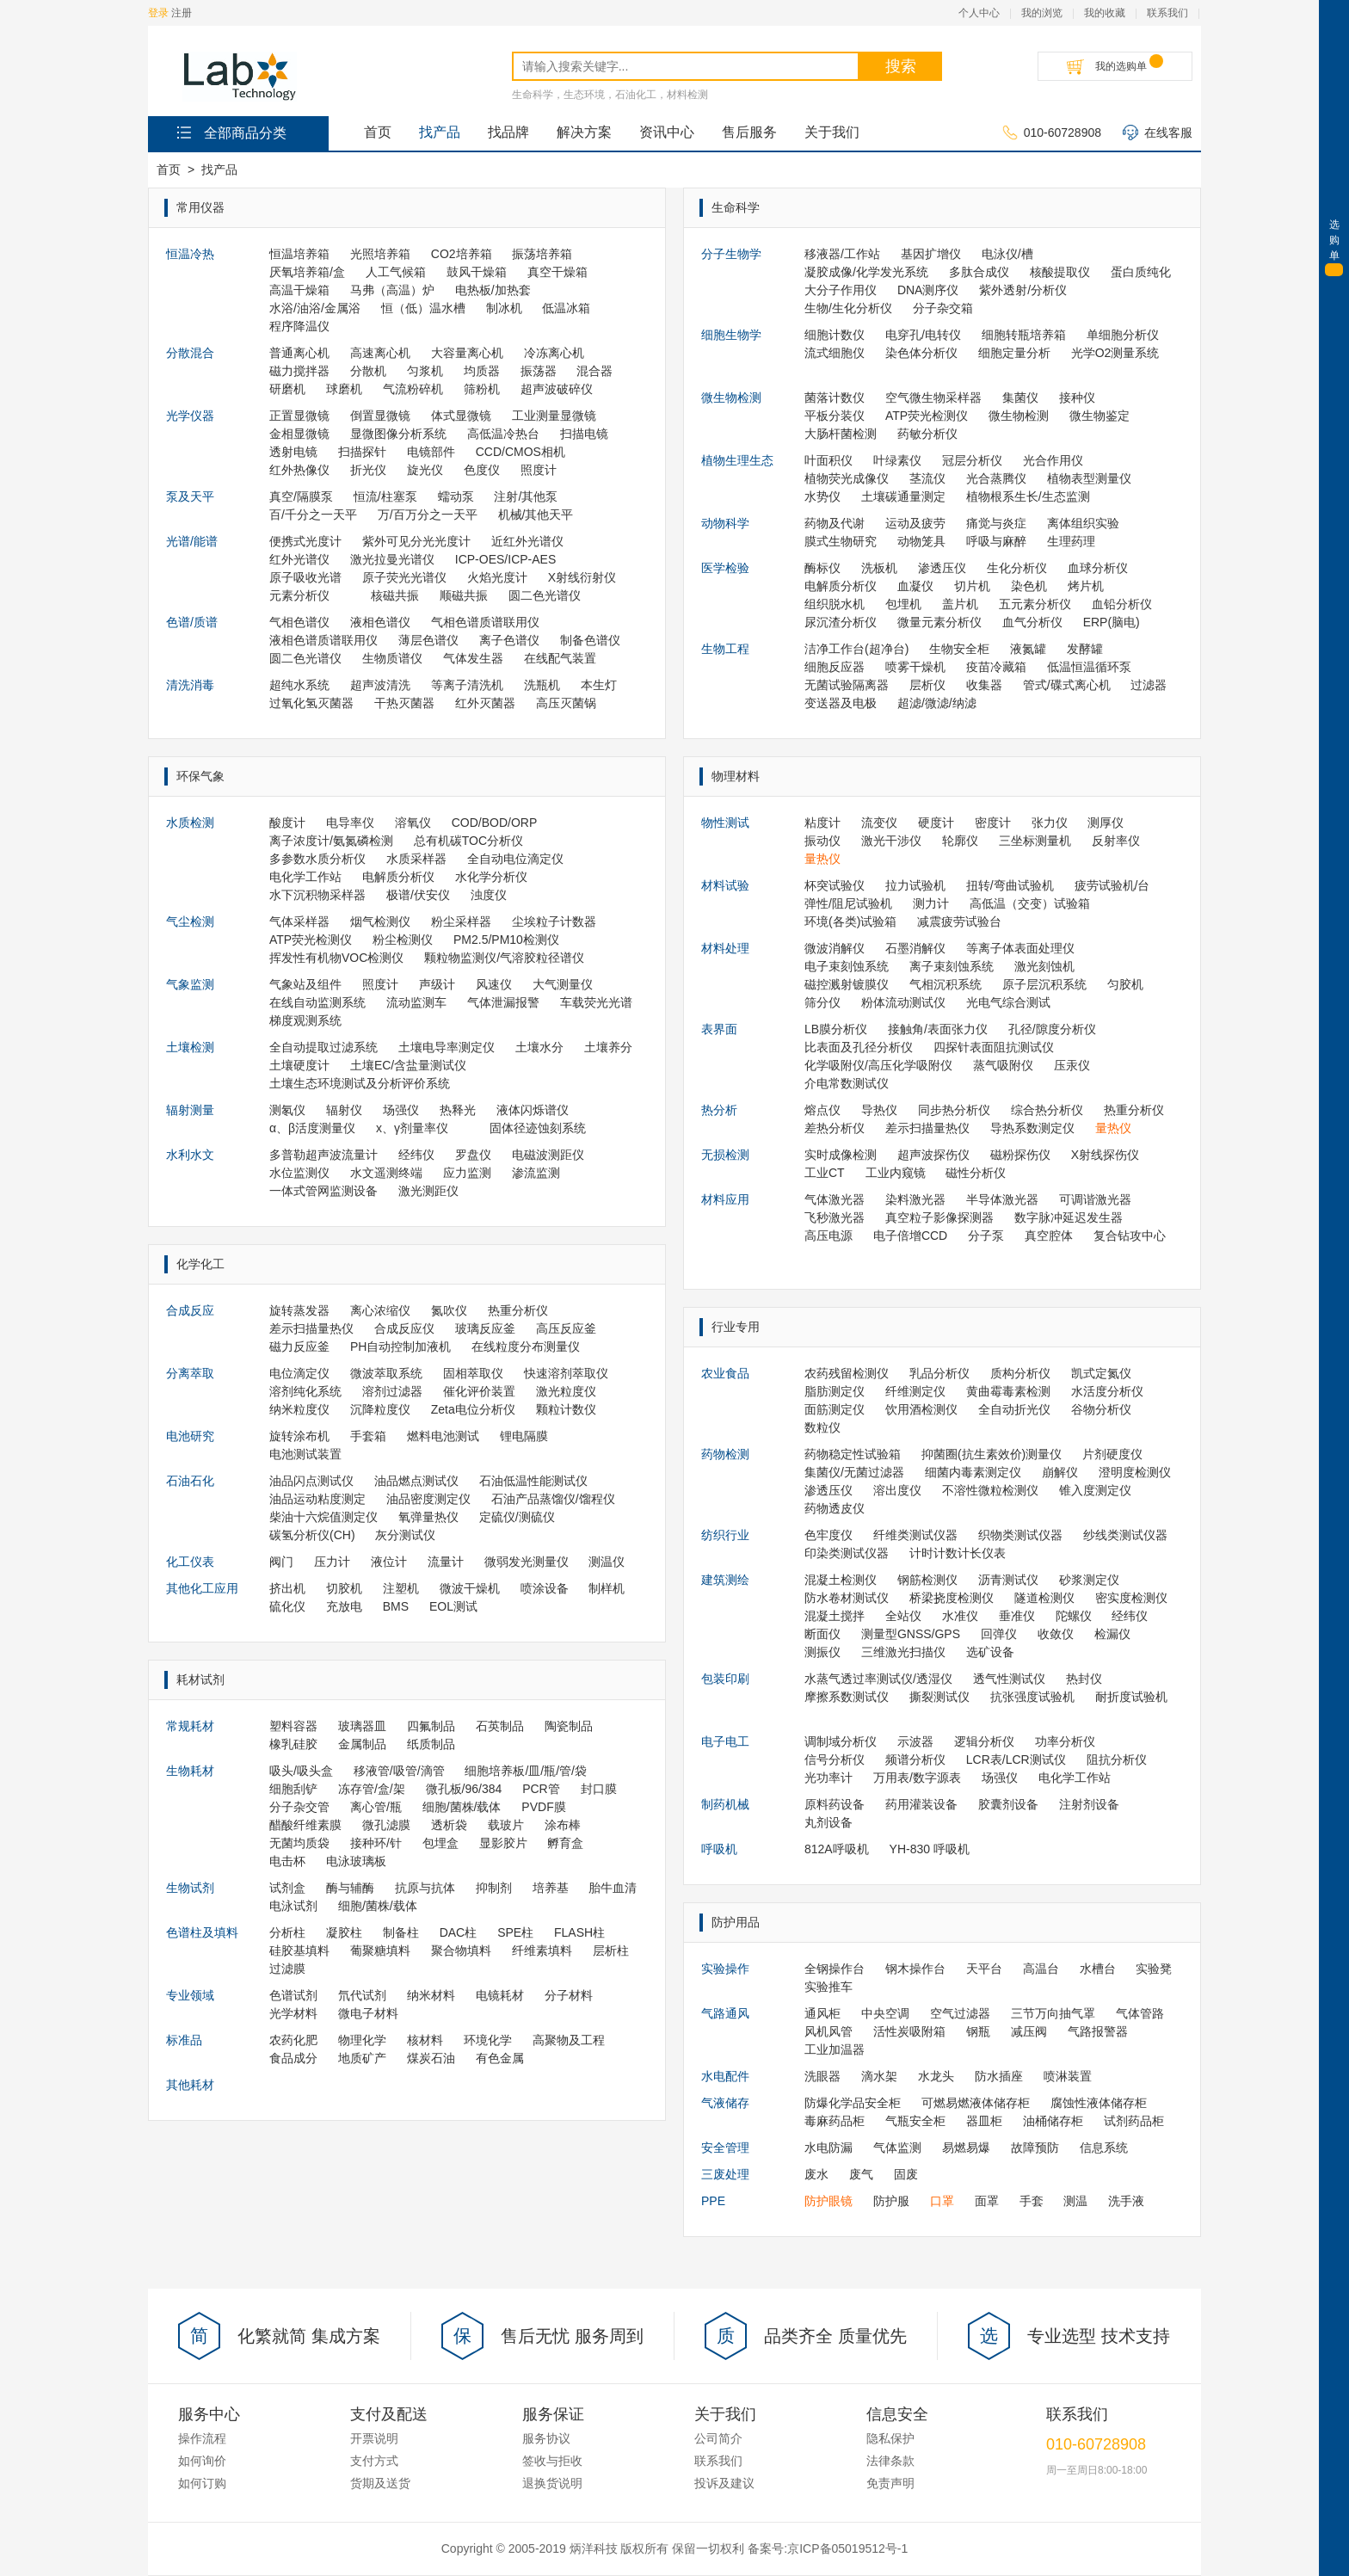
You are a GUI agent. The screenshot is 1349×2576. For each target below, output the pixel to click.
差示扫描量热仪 (311, 1328)
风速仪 (494, 984)
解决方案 (584, 132)
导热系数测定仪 (1032, 1128)
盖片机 (960, 604)
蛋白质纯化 (1141, 272)
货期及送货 (380, 2483)
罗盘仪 (473, 1155)
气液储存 (725, 2103)
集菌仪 (1020, 397)
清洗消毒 (190, 685)
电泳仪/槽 (1007, 254)
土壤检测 (190, 1047)
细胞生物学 (731, 335)
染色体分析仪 (921, 353)
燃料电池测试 (443, 1436)
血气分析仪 (1032, 622)
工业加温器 (834, 2049)
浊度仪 (489, 895)
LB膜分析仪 (835, 1029)
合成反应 (190, 1310)
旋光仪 (425, 470)
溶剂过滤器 (392, 1391)
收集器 (984, 685)
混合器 (594, 371)
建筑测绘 (725, 1580)
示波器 (915, 1741)
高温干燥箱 (299, 290)
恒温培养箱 (299, 254)
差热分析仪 (834, 1128)
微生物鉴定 (1099, 415)
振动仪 (822, 840)
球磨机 (344, 389)
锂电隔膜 (524, 1436)
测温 (1075, 2201)
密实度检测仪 (1131, 1598)
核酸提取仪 (1060, 272)
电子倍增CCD (910, 1235)
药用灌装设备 (921, 1804)
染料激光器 (915, 1199)
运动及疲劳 (915, 523)
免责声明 (890, 2483)
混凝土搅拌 (834, 1616)
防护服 (891, 2201)
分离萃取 (190, 1373)
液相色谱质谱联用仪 (323, 640)
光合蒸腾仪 (996, 478)
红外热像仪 (299, 470)
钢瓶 (978, 2031)
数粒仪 (822, 1427)
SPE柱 (515, 1932)
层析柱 (611, 1950)
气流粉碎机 (413, 389)
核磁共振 (395, 595)
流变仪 (879, 822)
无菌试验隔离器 (846, 685)
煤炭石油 (431, 2058)
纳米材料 (431, 1995)
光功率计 (828, 1777)
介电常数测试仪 (846, 1083)
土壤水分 (539, 1047)
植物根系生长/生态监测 (1028, 496)
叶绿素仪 (897, 460)
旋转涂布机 (299, 1436)
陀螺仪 (1074, 1616)
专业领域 (190, 1995)
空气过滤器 (960, 2013)
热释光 (458, 1110)
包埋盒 (440, 1843)
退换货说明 (552, 2483)
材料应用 (725, 1199)
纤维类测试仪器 (915, 1535)
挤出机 (287, 1588)
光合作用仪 (1053, 460)
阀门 (281, 1561)
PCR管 (541, 1789)
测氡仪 (287, 1110)
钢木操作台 (915, 1968)
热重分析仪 (518, 1310)
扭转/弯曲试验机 (1010, 885)
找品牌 (508, 132)
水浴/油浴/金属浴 (314, 308)
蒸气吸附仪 (1003, 1065)
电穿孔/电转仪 (923, 335)
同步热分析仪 (954, 1110)
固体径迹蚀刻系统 (538, 1128)
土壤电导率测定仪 (446, 1047)
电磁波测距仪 (548, 1155)
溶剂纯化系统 (305, 1391)
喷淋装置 (1068, 2076)
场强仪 (401, 1110)
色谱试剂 (293, 1995)
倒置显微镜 (380, 415)
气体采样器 (299, 921)
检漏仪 (1112, 1634)
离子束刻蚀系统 (951, 966)
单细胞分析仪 (1123, 335)
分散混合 (190, 353)
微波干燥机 (470, 1588)
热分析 (719, 1110)
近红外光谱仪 (527, 541)
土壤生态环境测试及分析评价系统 (359, 1083)
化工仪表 (190, 1561)
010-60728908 (1051, 133)
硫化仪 (287, 1606)
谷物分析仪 (1101, 1409)
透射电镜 (293, 452)
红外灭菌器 (485, 703)
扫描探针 (362, 452)
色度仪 (482, 470)
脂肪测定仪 (834, 1391)
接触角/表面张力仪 (938, 1029)
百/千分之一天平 (313, 514)
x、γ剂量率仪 (412, 1128)
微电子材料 (368, 2013)
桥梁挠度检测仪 (951, 1598)
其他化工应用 (202, 1588)
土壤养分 (608, 1047)
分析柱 (287, 1932)
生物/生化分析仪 (848, 308)
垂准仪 (1017, 1616)
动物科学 (725, 523)
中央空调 (885, 2013)
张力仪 (1050, 822)
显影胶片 (503, 1843)
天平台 (984, 1968)
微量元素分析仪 (939, 622)
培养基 (551, 1888)
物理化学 (362, 2040)
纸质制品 (431, 1744)
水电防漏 (828, 2147)
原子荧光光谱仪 (404, 577)
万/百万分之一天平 (427, 514)
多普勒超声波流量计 (323, 1155)
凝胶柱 (344, 1932)
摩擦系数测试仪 (846, 1697)
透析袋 (449, 1825)
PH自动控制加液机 (400, 1346)
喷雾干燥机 (915, 667)
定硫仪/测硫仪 (517, 1517)
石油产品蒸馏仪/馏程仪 (553, 1499)
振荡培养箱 (542, 254)
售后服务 (749, 132)
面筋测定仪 (834, 1409)
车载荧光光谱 (596, 1002)
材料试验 (725, 885)
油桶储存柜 (1053, 2121)
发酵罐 (1085, 649)
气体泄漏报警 (503, 1002)
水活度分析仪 (1107, 1391)
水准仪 (960, 1616)
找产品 (439, 132)
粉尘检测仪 (403, 939)
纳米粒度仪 (299, 1409)
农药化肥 (293, 2040)
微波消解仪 (834, 948)
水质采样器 (416, 859)
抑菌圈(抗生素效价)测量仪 (991, 1454)
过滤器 (1148, 685)
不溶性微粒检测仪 (990, 1490)
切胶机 (344, 1588)
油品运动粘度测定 (317, 1499)
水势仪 (822, 496)
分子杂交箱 (943, 308)
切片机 (972, 586)
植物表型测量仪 (1089, 478)
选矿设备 (990, 1652)
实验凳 (1154, 1968)
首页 (377, 132)
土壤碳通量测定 (903, 496)
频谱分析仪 (915, 1759)
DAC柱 (458, 1932)
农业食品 (725, 1373)
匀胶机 (1125, 984)
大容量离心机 (467, 353)
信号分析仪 (834, 1759)
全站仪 (903, 1616)
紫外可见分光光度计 (416, 541)
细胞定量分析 (1014, 353)
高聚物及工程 (569, 2040)
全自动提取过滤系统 (323, 1047)
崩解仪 (1060, 1472)
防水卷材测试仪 (846, 1598)
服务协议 (546, 2438)
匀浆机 (425, 371)
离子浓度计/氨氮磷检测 (331, 840)
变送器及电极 (840, 703)
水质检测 (190, 822)
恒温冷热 (190, 254)
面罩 (987, 2201)
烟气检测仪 (380, 921)
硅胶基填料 (299, 1950)
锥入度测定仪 (1095, 1490)
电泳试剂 (293, 1906)
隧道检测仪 (1044, 1598)
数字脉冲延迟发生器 (1068, 1217)
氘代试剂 (362, 1995)
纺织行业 (725, 1535)
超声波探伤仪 (933, 1155)
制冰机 (504, 308)
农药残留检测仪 (846, 1373)
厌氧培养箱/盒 (307, 272)
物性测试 (725, 822)
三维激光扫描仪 (903, 1652)
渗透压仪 (942, 568)
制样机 (606, 1588)
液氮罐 (1028, 649)
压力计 (332, 1561)
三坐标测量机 (1035, 840)
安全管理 (725, 2147)
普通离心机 (299, 353)
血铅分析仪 (1122, 604)
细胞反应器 (834, 667)
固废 (906, 2174)
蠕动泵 (456, 496)
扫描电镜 (584, 434)
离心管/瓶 (376, 1807)
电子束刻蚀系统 (846, 966)
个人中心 (979, 13)
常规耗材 (190, 1726)
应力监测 (467, 1173)
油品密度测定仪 (428, 1499)
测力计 (931, 903)
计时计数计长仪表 (957, 1553)
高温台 (1041, 1968)
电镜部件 (431, 452)
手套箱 (368, 1436)
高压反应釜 (566, 1328)
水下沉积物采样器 (317, 895)
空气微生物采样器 (933, 397)
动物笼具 (921, 541)
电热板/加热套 (493, 290)
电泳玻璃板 (356, 1861)
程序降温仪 (299, 326)
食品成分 (293, 2058)
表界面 (719, 1029)
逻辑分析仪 (984, 1741)
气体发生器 (473, 658)
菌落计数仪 (834, 397)
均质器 (482, 371)
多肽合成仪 (979, 272)
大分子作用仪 (840, 290)
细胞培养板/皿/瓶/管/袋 (526, 1771)
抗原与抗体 (425, 1888)
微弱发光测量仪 (526, 1561)
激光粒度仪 (566, 1391)
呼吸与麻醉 (996, 541)
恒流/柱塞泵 (385, 496)
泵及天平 (190, 496)
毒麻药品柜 (834, 2121)
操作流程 (202, 2438)
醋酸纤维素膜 (305, 1825)
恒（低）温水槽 (423, 308)
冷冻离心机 (554, 353)
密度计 (993, 822)
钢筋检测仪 (927, 1580)
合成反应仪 (404, 1328)
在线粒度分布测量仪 (525, 1346)
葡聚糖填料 (380, 1950)
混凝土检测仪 (840, 1580)
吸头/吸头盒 (301, 1771)
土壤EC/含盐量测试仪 (408, 1065)
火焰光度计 (497, 577)
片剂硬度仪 (1112, 1454)
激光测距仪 (428, 1191)
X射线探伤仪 (1105, 1155)
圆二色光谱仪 (544, 595)
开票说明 (374, 2438)
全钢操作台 (834, 1968)
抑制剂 (494, 1888)
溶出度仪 (897, 1490)
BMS (396, 1606)
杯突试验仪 (834, 885)
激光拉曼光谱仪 (392, 559)
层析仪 (927, 685)
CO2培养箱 (461, 254)
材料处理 (725, 948)
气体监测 (897, 2147)
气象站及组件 (305, 984)
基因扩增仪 (931, 254)
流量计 (446, 1561)
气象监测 (190, 984)
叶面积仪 (828, 460)
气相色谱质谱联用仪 (485, 622)
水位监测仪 (299, 1173)
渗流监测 (536, 1173)
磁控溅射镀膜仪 (846, 984)
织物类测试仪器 (1020, 1535)
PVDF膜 (543, 1807)
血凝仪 (915, 586)
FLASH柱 (579, 1932)
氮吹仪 (449, 1310)
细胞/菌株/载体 (462, 1807)
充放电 (344, 1606)
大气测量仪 (563, 984)
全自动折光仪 (1014, 1409)
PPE (713, 2201)
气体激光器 (834, 1199)
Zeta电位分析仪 (473, 1409)
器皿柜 (984, 2121)
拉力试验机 (915, 885)
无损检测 (725, 1155)
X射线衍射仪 (582, 577)
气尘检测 (190, 921)
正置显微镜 (299, 415)
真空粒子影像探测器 (939, 1217)
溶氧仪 (413, 822)
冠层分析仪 (972, 460)
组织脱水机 (834, 604)
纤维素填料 (542, 1950)
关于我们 (831, 132)
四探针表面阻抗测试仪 (993, 1047)
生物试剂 (190, 1888)
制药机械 (725, 1804)
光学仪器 (190, 415)
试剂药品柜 (1134, 2121)
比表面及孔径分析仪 (858, 1047)
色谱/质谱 (192, 622)
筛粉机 (482, 389)
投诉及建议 (724, 2483)
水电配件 (725, 2076)
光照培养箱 (380, 254)
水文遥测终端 (386, 1173)
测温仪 (606, 1561)
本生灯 (599, 685)
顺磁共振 (464, 595)
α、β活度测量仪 (312, 1128)
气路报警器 (1098, 2031)
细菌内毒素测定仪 (973, 1472)
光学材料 (293, 2013)
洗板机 (879, 568)
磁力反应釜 (299, 1346)
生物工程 (725, 649)
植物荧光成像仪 (846, 478)
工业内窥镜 (895, 1173)
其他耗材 (190, 2085)
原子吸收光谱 (305, 577)
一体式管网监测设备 (323, 1191)
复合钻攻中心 (1129, 1235)
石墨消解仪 (915, 948)
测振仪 (822, 1652)
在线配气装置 (560, 658)
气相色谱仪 (299, 622)
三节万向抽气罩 (1053, 2013)
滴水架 (879, 2076)
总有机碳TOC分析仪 (468, 840)
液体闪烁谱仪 (532, 1110)
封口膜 (599, 1789)
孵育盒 (565, 1843)
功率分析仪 (1065, 1741)
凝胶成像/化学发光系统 (866, 272)
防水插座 (999, 2076)
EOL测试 (453, 1606)
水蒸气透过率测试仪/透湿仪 (878, 1678)
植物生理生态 (737, 460)
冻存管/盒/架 (371, 1789)
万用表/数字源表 (917, 1777)
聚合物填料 (461, 1950)
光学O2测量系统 (1115, 353)
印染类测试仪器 (846, 1553)
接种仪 (1077, 397)
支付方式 (374, 2461)
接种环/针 (376, 1843)
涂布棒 (563, 1825)
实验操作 (725, 1968)
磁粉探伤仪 (1020, 1155)
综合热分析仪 (1047, 1110)
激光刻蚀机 (1044, 966)
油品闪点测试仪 (311, 1481)
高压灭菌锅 (566, 703)
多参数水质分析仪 (317, 859)
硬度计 (936, 822)
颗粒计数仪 (566, 1409)
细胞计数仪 (834, 335)
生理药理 (1071, 541)
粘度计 (822, 822)
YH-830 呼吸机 (930, 1849)
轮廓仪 (960, 840)
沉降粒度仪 (380, 1409)
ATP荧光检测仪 (310, 939)
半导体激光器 (1002, 1199)
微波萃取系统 (386, 1373)
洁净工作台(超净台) (856, 649)
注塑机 (401, 1588)
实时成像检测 (840, 1155)
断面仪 (822, 1634)
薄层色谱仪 (428, 640)
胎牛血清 (612, 1888)
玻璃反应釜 (485, 1328)
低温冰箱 (566, 308)
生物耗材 (190, 1771)
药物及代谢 (834, 523)
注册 (181, 13)
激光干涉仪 (891, 840)
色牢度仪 (828, 1535)
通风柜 (822, 2013)
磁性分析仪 (976, 1173)
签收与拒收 (552, 2461)
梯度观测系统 (305, 1020)
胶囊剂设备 (1008, 1804)
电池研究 (190, 1436)
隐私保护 (890, 2438)
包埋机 (903, 604)
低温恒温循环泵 (1089, 667)
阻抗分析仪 (1117, 1759)
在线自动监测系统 (317, 1002)
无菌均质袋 (299, 1843)
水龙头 (936, 2076)
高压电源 (828, 1235)
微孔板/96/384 (464, 1789)
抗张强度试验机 (1032, 1697)
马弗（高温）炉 (392, 290)
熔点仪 (822, 1110)
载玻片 (506, 1825)
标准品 (184, 2040)
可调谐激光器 (1095, 1199)
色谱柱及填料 (202, 1932)
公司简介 (718, 2438)
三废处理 (725, 2174)
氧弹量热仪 (428, 1517)
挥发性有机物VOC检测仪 (336, 957)
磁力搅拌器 (299, 371)
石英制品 (500, 1726)
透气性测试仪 (1009, 1678)
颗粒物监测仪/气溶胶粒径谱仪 (504, 957)
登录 (158, 13)
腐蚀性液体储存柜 (1098, 2103)
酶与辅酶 (350, 1888)
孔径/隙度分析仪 (1052, 1029)
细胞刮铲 (293, 1789)
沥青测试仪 (1008, 1580)
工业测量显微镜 (554, 415)
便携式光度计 (305, 541)
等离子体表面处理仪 (1020, 948)
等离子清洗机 (467, 685)
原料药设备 (834, 1804)
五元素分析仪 (1035, 604)
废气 (861, 2174)
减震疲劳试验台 (959, 921)
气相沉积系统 (945, 984)
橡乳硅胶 (293, 1744)
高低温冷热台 (503, 434)
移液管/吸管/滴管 (399, 1771)
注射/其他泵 (525, 496)
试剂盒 (287, 1888)
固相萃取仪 (473, 1373)
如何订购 (202, 2483)
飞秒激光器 (834, 1217)
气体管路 (1140, 2013)
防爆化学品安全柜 (852, 2103)
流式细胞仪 (834, 353)
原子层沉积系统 (1044, 984)
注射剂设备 (1089, 1804)
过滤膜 (287, 1968)
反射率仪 (1116, 840)
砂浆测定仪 (1089, 1580)
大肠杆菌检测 (840, 434)
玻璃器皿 (362, 1726)
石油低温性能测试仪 (533, 1481)
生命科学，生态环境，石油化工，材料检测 (610, 95)
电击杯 (287, 1861)
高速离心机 (380, 353)
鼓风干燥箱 (477, 272)
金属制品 (362, 1744)
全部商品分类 (230, 132)
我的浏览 (1042, 13)
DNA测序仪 (928, 290)
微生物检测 (731, 397)
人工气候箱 (396, 272)
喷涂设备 (545, 1588)
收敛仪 (1056, 1634)
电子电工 (725, 1741)
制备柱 (401, 1932)
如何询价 (202, 2461)
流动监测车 (416, 1002)
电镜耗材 (500, 1995)
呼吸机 (719, 1849)
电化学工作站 (305, 877)
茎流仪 (927, 478)
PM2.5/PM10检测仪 (506, 939)
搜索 (900, 66)
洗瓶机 (542, 685)
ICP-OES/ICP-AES (505, 559)
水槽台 (1098, 1968)
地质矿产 (362, 2058)
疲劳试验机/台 (1112, 885)
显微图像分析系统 (398, 434)
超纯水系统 (299, 685)
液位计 (389, 1561)
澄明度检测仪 (1135, 1472)
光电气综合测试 (1008, 1002)
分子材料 (569, 1995)
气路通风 (725, 2013)
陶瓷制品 (569, 1726)
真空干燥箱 (557, 272)
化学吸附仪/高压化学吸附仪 (878, 1065)
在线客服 (1157, 133)
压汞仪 (1072, 1065)
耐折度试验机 (1131, 1697)
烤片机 (1086, 586)
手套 (1031, 2201)
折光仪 (368, 470)
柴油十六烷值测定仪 (323, 1517)
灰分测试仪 (405, 1535)
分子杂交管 (299, 1807)
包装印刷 (725, 1678)
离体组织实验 (1083, 523)
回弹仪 (999, 1634)
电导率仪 (350, 822)
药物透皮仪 (834, 1508)
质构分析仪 (1020, 1373)
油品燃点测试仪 (416, 1481)
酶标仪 (822, 568)
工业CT (824, 1173)
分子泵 (986, 1235)
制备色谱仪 (590, 640)
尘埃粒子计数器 (554, 921)
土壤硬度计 (299, 1065)
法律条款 (890, 2461)
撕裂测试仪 (939, 1697)
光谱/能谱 (192, 541)
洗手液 (1126, 2201)
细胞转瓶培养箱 (1024, 335)
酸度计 (287, 822)
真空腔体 (1049, 1235)
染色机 (1029, 586)
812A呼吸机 (836, 1849)
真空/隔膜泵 (301, 496)
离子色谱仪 (509, 640)
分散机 (368, 371)
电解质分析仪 (398, 877)
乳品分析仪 (939, 1373)
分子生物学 (731, 254)
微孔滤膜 (386, 1825)
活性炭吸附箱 (909, 2031)
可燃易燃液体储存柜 (975, 2103)
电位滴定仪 (299, 1373)
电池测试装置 (305, 1454)
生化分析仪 (1017, 568)
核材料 (425, 2040)
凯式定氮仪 (1101, 1373)
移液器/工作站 (842, 254)
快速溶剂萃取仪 (566, 1373)
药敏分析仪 (927, 434)
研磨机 (287, 389)
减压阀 (1029, 2031)
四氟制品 (431, 1726)
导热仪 (879, 1110)
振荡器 (539, 371)
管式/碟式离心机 (1067, 685)
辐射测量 (190, 1110)
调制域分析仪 (840, 1741)
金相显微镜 (299, 434)
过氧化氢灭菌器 (311, 703)
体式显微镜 (461, 415)
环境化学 (488, 2040)
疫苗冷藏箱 (996, 667)
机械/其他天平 (536, 514)
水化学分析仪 (491, 877)
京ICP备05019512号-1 (847, 2548)
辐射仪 (344, 1110)
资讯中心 (666, 132)
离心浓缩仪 (380, 1310)
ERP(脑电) (1111, 622)
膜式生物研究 (840, 541)
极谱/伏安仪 (418, 895)
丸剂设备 (828, 1822)
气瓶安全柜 (915, 2121)
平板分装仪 (834, 415)
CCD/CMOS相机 (520, 452)
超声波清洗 (380, 685)
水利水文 (190, 1155)
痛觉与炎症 (996, 523)
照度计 (539, 470)
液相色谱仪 (380, 622)
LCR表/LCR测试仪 (1016, 1759)
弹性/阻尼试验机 (848, 903)
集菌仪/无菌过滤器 (854, 1472)
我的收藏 (1104, 13)
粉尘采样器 (461, 921)
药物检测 (725, 1454)
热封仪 (1084, 1678)
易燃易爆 (966, 2147)
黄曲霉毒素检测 (1008, 1391)
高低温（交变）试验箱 (1030, 903)
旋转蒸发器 (299, 1310)
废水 (816, 2174)
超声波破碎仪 (557, 389)
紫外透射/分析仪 (1023, 290)
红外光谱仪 (299, 559)
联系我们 (1167, 13)
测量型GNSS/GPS (910, 1634)
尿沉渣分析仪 (840, 622)
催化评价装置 (479, 1391)
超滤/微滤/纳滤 (936, 703)
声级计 (437, 984)
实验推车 (828, 1987)
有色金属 (500, 2058)
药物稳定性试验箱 (852, 1454)
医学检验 (725, 568)
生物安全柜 (959, 649)
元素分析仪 (299, 595)
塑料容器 (293, 1726)
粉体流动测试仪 (903, 1002)
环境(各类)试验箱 (850, 921)
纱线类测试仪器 (1125, 1535)
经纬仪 (416, 1155)
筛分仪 (822, 1002)
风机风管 (828, 2031)
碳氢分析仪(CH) (312, 1535)
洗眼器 (822, 2076)
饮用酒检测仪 (921, 1409)
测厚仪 (1105, 822)
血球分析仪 (1098, 568)
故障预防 (1035, 2147)
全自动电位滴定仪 (515, 859)
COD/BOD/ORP (495, 822)
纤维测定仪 (915, 1391)
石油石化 (190, 1481)
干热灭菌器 (404, 703)
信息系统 (1104, 2147)
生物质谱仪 (392, 658)
